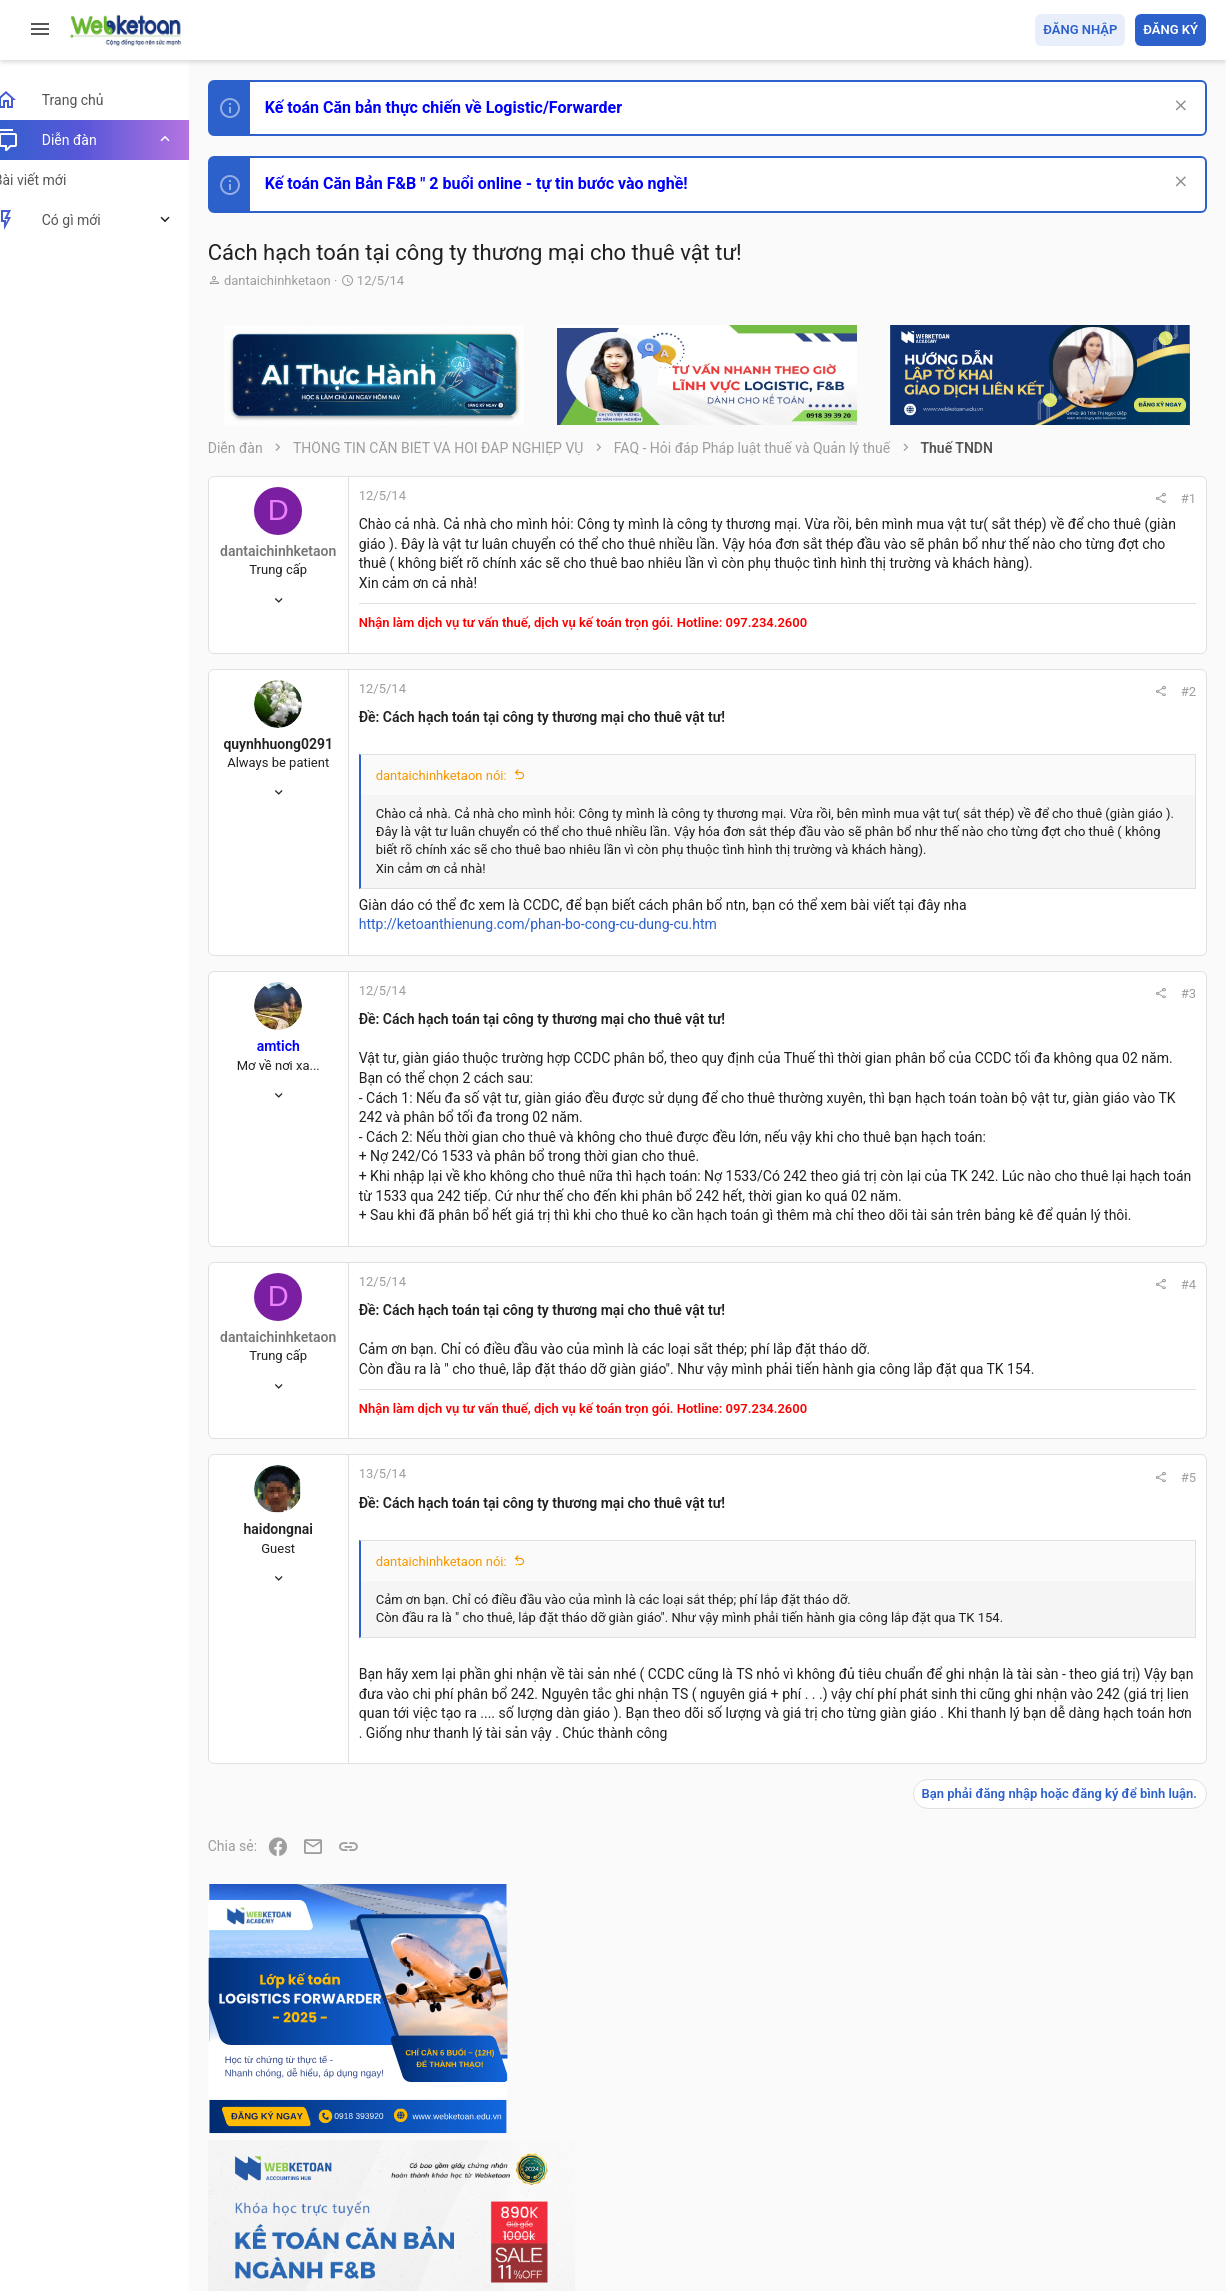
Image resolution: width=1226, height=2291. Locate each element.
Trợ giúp (1055, 2159)
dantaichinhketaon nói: (463, 814)
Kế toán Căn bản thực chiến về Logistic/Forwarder (465, 107)
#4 (917, 1438)
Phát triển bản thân (1064, 1103)
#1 (917, 498)
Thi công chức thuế (1065, 1547)
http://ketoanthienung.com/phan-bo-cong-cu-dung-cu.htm (560, 1020)
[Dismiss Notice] (1177, 107)
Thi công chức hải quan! (1084, 1139)
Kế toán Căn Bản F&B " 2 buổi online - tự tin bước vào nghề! (498, 183)
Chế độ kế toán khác (1068, 1436)
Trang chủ (1119, 2159)
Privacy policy (979, 2159)
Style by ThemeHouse (298, 2246)
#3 (917, 1088)
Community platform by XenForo (405, 2209)
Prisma (256, 2159)
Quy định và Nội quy (871, 2159)
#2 (917, 730)
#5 (917, 1650)
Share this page (1081, 1765)
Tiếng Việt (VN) (353, 2159)
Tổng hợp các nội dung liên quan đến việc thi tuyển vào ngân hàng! (1094, 1361)
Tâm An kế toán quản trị (1050, 1653)
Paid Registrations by (393, 2228)
